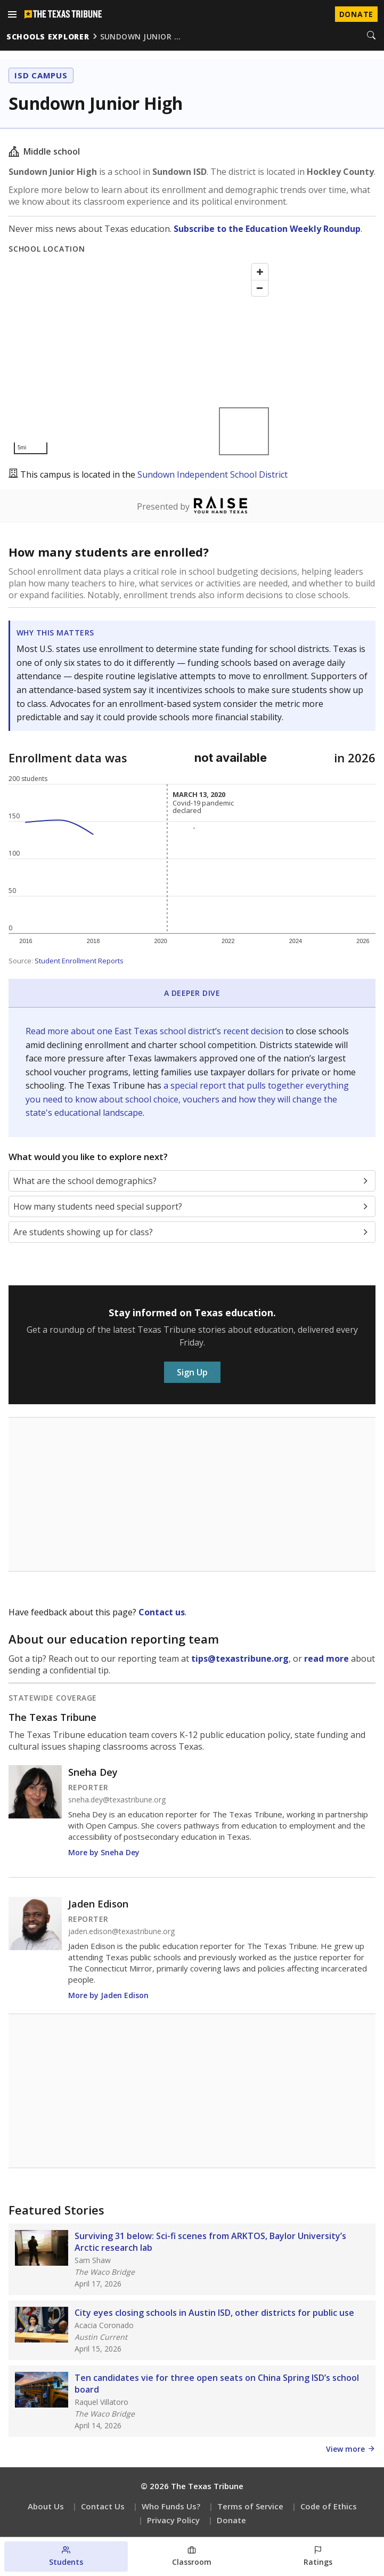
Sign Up (192, 1372)
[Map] (141, 359)
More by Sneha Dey (104, 1852)
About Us (46, 2506)
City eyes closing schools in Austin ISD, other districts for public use (214, 2313)
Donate (231, 2520)
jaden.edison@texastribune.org (121, 1931)
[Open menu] (12, 14)
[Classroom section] (192, 2556)
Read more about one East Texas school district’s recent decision (155, 1031)
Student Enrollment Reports (79, 960)
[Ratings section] (318, 2556)
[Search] (371, 36)
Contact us (161, 1612)
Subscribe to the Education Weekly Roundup (267, 229)
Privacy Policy (173, 2520)
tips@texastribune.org (240, 1658)
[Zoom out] (260, 288)
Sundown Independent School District (212, 474)
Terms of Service (250, 2506)
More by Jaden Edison (108, 1995)
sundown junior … (140, 36)
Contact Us (103, 2506)
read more (326, 1658)
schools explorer (47, 36)
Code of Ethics (328, 2506)
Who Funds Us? (171, 2506)
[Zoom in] (260, 272)
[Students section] (66, 2556)
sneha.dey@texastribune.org (117, 1800)
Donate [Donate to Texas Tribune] (356, 14)
